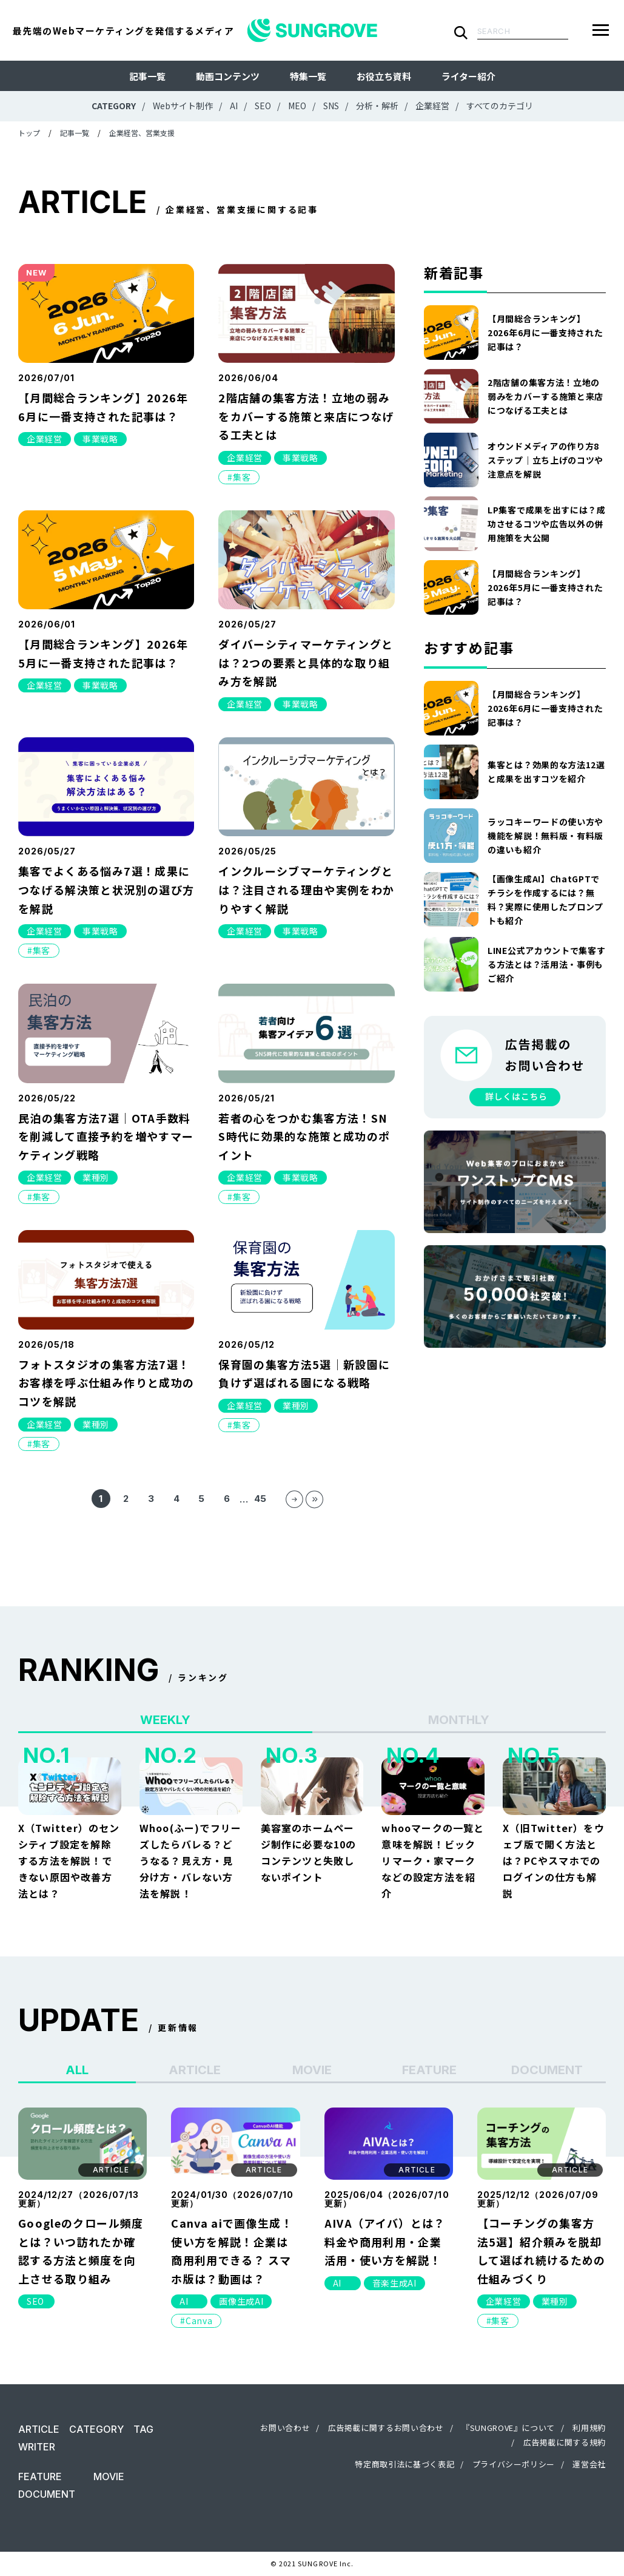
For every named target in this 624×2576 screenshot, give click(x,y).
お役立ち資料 (384, 76)
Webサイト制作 (183, 106)
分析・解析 (377, 106)
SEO (263, 106)
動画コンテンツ (228, 76)
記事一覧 (147, 76)
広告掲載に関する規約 (564, 2442)
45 (260, 1498)
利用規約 (589, 2427)
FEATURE (40, 2476)
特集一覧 (308, 76)
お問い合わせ (285, 2427)
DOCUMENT (46, 2494)
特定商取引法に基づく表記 (404, 2464)
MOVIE (108, 2476)
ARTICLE (38, 2429)
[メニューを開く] (600, 30)
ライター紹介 (468, 76)
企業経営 (432, 106)
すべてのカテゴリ (499, 106)
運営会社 (589, 2464)
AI (234, 106)
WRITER (36, 2447)
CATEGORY (96, 2429)
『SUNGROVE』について (508, 2427)
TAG (143, 2429)
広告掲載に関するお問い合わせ (386, 2427)
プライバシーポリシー (513, 2464)
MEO (297, 106)
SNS (331, 106)
